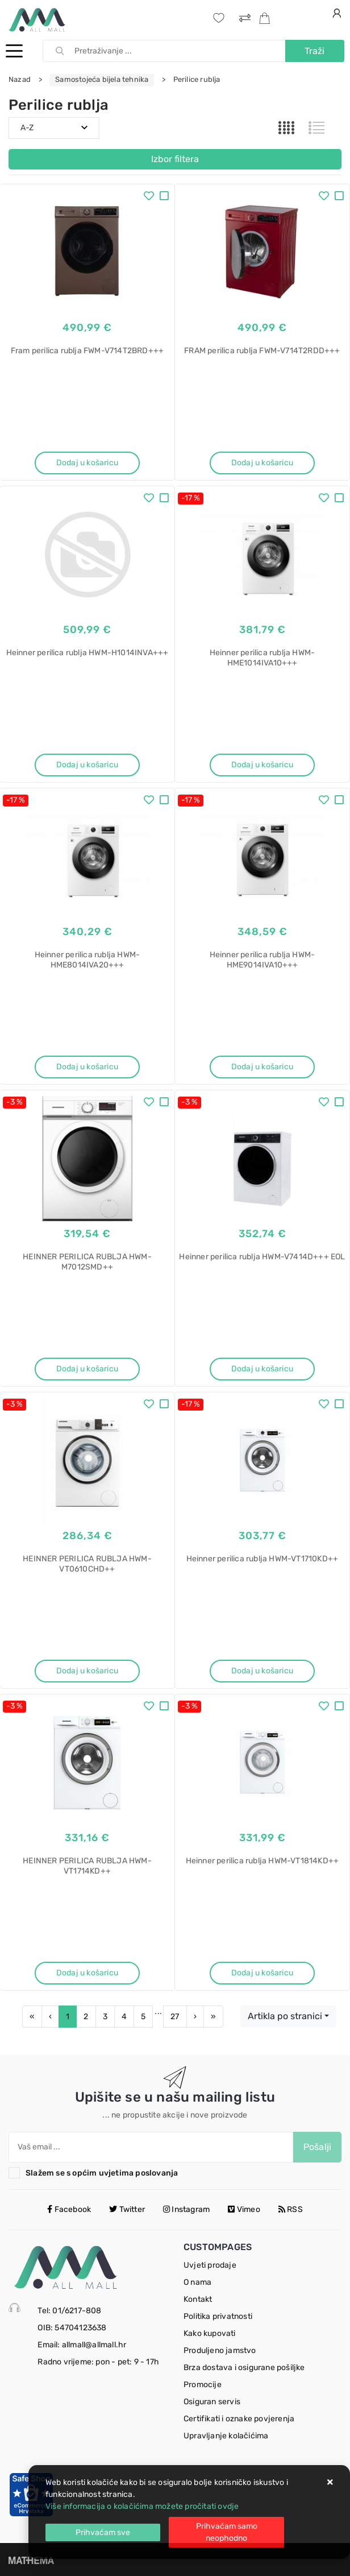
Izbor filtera (175, 159)
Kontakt (198, 2299)
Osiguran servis (212, 2402)
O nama (197, 2282)
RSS (290, 2209)
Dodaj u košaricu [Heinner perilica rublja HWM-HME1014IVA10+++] (262, 765)
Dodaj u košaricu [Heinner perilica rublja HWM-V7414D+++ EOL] (262, 1369)
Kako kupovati (210, 2333)
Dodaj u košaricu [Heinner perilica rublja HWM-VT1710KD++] (262, 1671)
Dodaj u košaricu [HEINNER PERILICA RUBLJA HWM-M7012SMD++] (87, 1369)
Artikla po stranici (285, 2016)
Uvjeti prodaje (210, 2265)
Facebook (69, 2209)
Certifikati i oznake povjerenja (239, 2419)
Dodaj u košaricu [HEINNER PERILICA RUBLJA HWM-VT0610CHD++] (87, 1671)
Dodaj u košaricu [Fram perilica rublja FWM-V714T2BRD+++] (87, 463)
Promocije (203, 2384)
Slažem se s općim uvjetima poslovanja (102, 2173)
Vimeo (244, 2209)
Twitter (127, 2209)
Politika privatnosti (218, 2316)
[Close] (102, 2532)
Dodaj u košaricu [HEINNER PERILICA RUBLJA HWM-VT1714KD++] (87, 1973)
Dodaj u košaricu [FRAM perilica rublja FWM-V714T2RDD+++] (262, 463)
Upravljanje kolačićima (226, 2436)
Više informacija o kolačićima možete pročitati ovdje (142, 2506)
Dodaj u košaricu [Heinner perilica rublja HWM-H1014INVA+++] (87, 765)
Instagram (186, 2209)
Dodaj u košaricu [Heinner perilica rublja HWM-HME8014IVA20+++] (87, 1067)
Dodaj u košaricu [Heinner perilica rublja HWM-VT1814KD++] (262, 1973)
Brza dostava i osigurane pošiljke (244, 2367)
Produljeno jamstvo (220, 2350)
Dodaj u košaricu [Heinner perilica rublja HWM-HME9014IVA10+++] (262, 1067)
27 (174, 2016)
